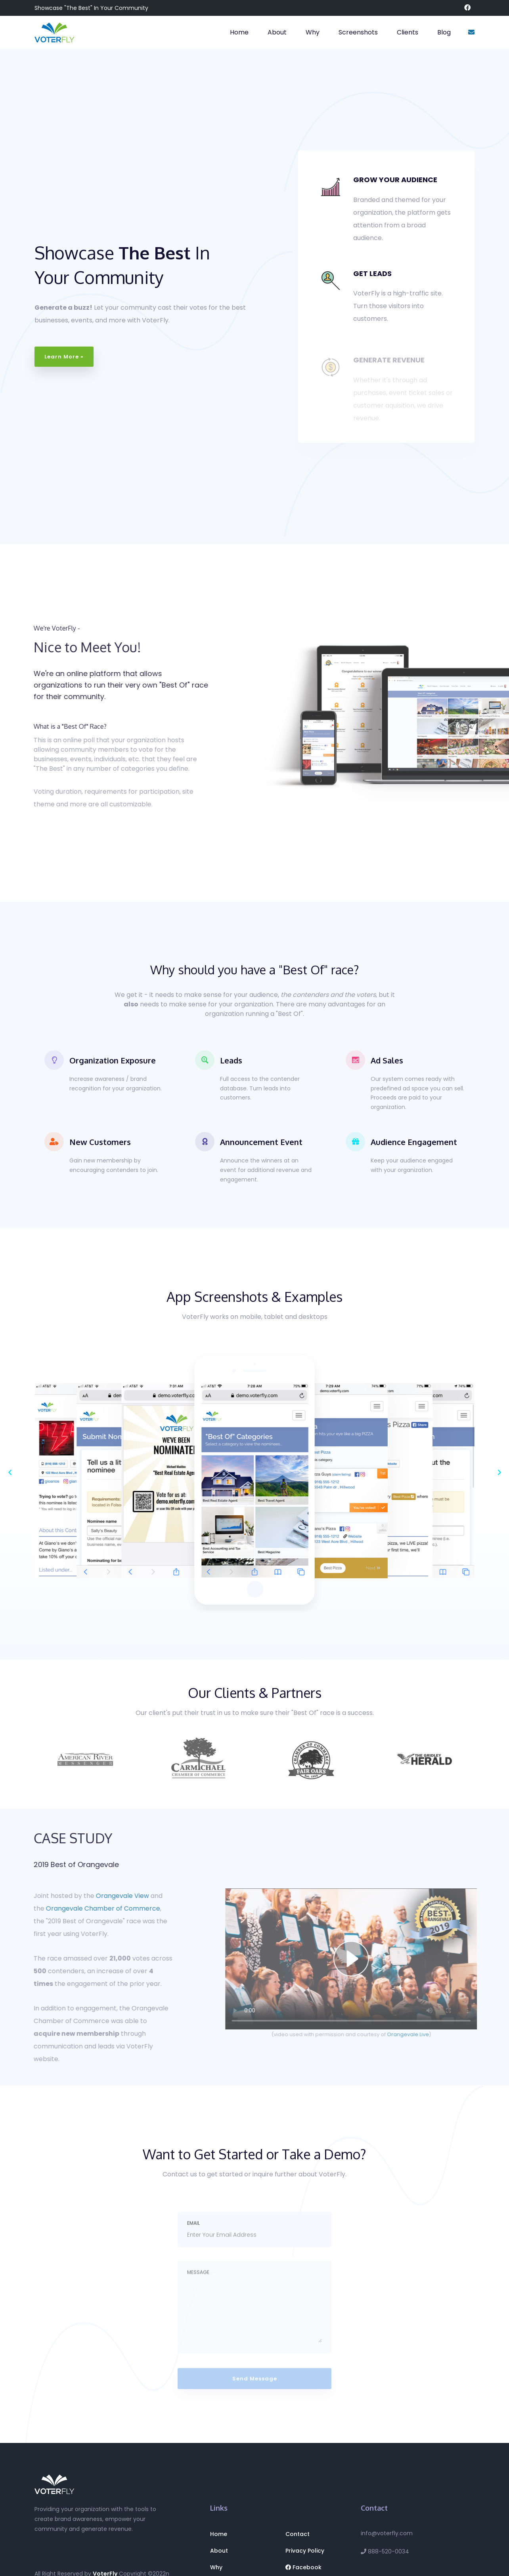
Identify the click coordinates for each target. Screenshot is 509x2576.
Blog (444, 32)
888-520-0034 (385, 2551)
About (277, 32)
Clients (407, 32)
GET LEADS (372, 273)
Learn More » (64, 356)
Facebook (303, 2567)
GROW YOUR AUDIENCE (395, 180)
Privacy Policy (304, 2551)
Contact (297, 2534)
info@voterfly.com (387, 2533)
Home (239, 32)
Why (313, 32)
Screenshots (358, 32)
